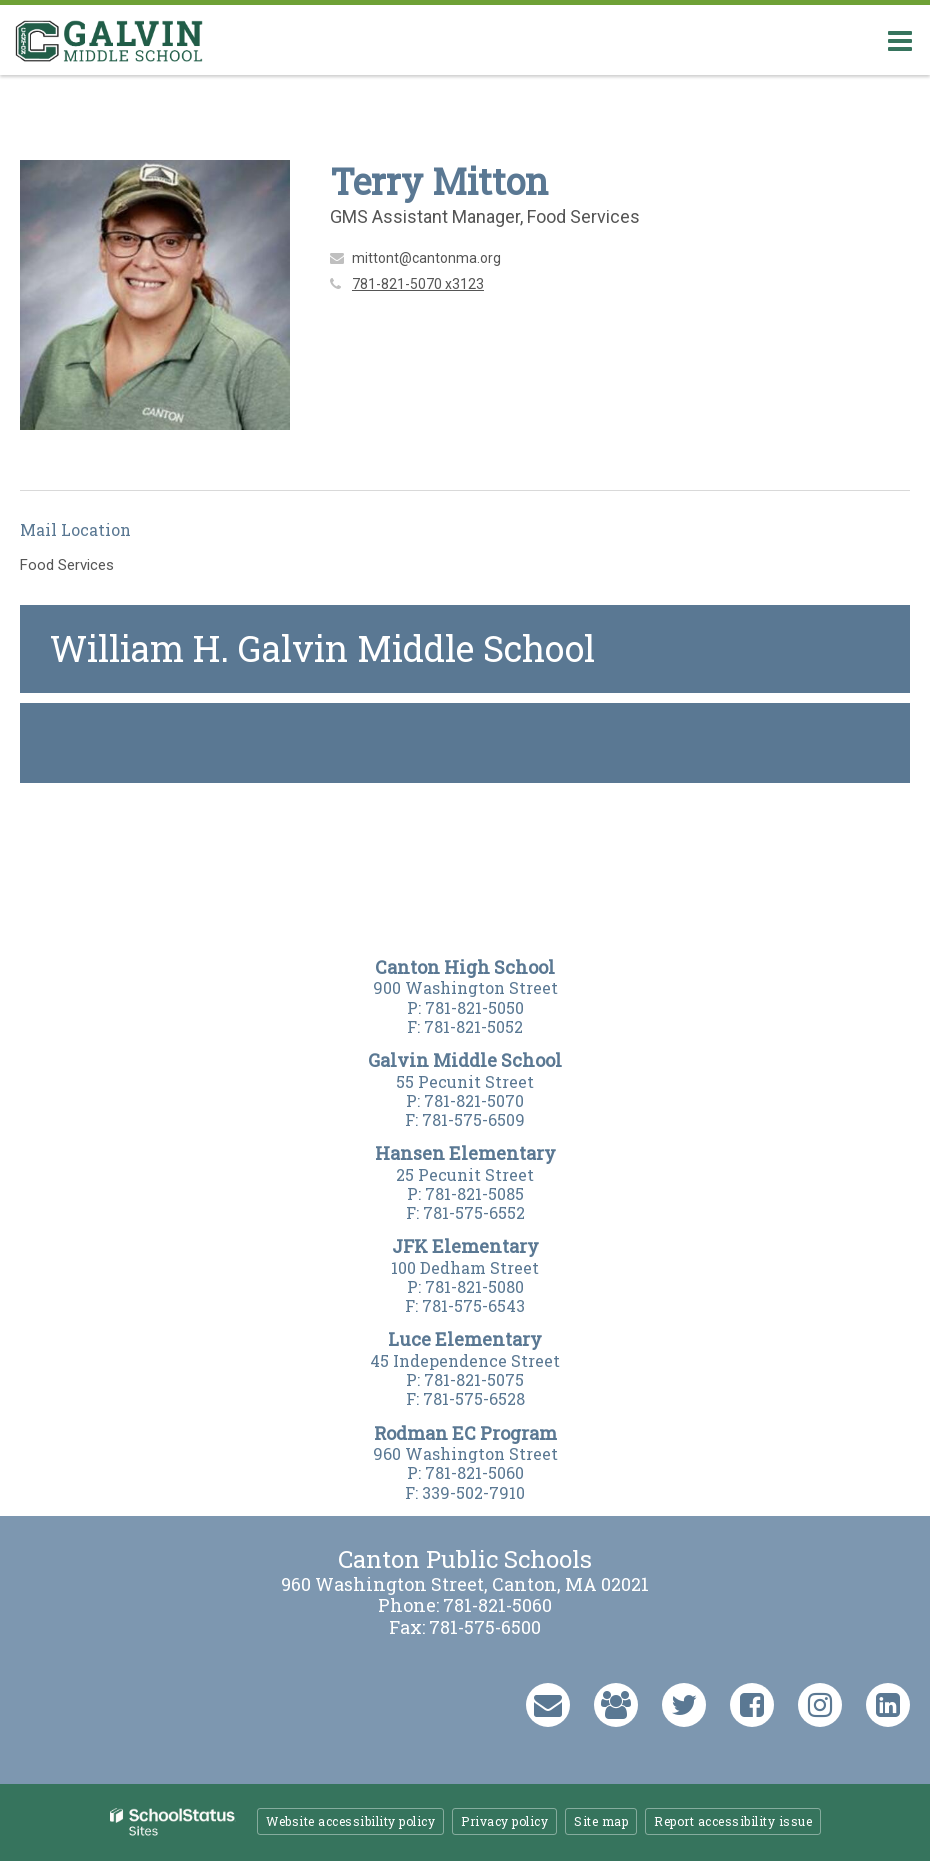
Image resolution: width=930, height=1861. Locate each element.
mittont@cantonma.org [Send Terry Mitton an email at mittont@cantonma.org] (426, 258)
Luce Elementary (465, 1339)
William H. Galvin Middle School (322, 648)
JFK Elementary (465, 1246)
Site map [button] (601, 1821)
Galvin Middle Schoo (461, 1060)
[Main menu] (900, 40)
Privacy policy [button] (504, 1821)
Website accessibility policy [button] (350, 1821)
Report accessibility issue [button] (733, 1821)
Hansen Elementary (465, 1153)
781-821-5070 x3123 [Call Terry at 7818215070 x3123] (418, 284)
